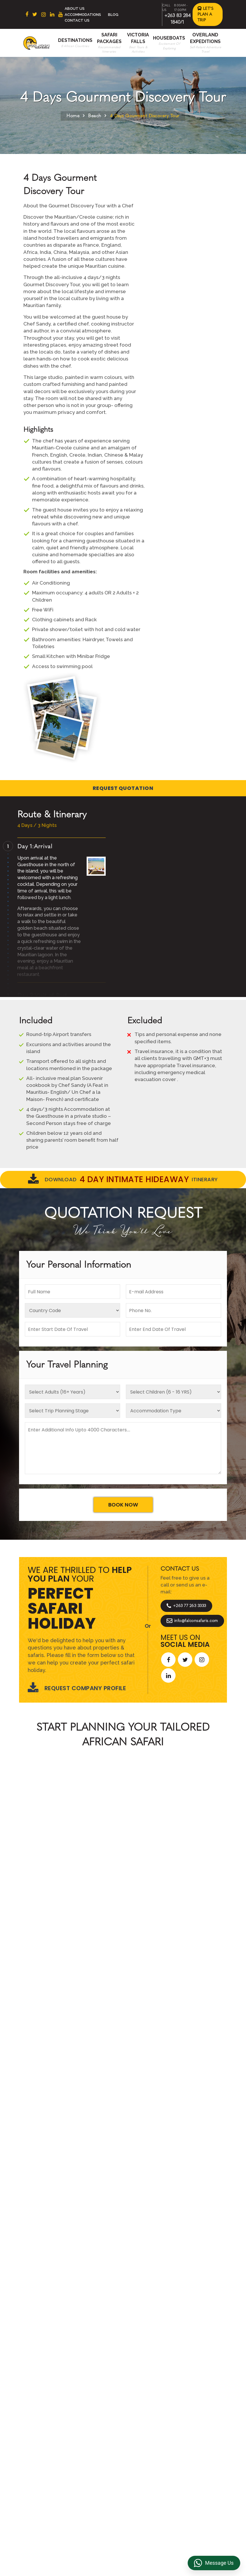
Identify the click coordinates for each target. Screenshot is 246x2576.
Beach (94, 115)
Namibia (46, 2448)
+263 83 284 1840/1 (84, 2524)
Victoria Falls (98, 2463)
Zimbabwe (48, 2430)
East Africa (49, 2412)
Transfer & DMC (148, 2445)
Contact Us (77, 20)
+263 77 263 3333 (186, 1606)
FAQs (137, 2436)
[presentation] (21, 1982)
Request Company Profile (77, 1688)
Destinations (75, 40)
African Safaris (97, 1829)
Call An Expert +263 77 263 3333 (88, 1881)
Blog (113, 14)
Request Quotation (123, 788)
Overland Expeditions (97, 2442)
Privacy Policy (146, 2418)
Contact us (96, 2412)
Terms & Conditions (143, 2406)
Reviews (141, 2427)
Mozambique (51, 2457)
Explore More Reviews (123, 2076)
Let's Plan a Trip (205, 14)
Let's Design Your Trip (63, 2256)
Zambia (45, 2439)
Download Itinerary (123, 1179)
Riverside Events (149, 2470)
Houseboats (169, 38)
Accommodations (83, 14)
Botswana (48, 2421)
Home (72, 115)
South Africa (50, 2403)
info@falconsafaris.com (192, 1621)
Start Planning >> (185, 1881)
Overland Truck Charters (148, 2457)
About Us (75, 8)
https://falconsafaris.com (194, 2524)
